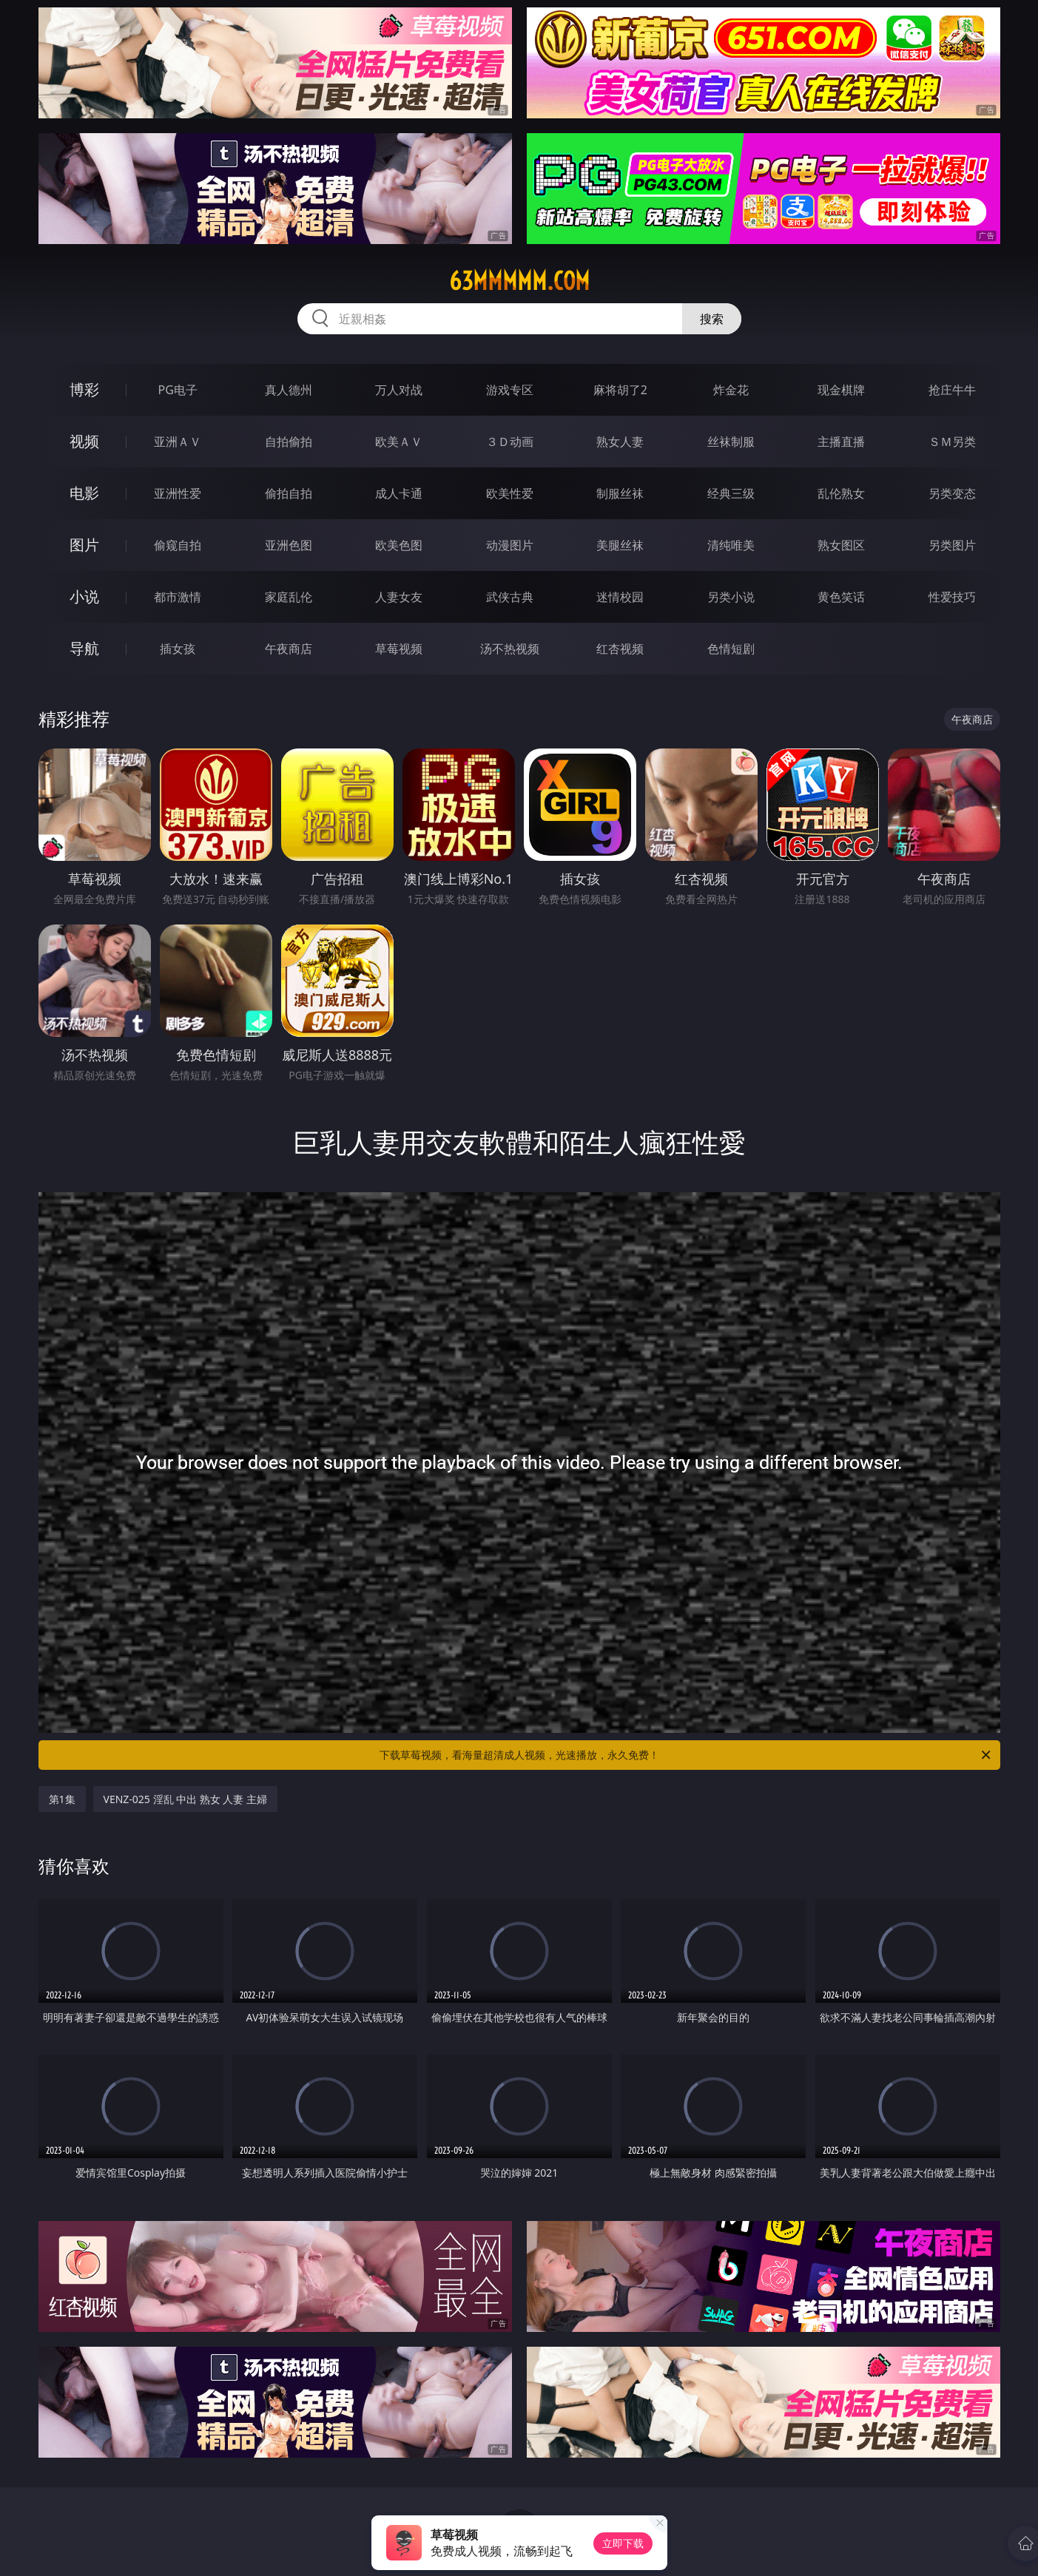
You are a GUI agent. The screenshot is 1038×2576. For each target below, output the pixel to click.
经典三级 (731, 493)
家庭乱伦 (288, 597)
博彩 (84, 389)
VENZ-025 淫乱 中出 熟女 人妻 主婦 (186, 1799)
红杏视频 (620, 648)
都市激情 (177, 597)
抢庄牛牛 (952, 390)
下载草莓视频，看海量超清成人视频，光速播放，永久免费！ (686, 1755)
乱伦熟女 (841, 493)
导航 (84, 648)
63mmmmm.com (519, 281)
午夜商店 (288, 648)
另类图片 (952, 545)
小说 (84, 596)
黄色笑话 (841, 597)
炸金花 (731, 390)
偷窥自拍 (177, 545)
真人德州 (288, 390)
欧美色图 (398, 545)
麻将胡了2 (620, 390)
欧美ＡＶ (398, 441)
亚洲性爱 (177, 493)
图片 (84, 545)
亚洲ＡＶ (177, 441)
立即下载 (623, 2543)
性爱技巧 (952, 597)
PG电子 (178, 390)
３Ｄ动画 (509, 441)
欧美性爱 (509, 493)
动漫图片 (509, 545)
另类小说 (731, 597)
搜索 (712, 319)
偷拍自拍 (288, 493)
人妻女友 (398, 597)
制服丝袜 (620, 493)
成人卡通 (398, 493)
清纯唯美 (731, 545)
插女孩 (177, 648)
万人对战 (398, 390)
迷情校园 (620, 597)
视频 (84, 441)
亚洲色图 (288, 545)
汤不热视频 (509, 648)
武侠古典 (509, 597)
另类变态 (952, 493)
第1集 (62, 1799)
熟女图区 (841, 545)
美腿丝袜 (620, 545)
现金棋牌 (841, 390)
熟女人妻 (620, 441)
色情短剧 (731, 648)
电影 (84, 493)
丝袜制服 (731, 441)
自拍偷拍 (288, 441)
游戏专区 (509, 390)
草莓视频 (398, 648)
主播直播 (841, 441)
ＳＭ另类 (952, 441)
